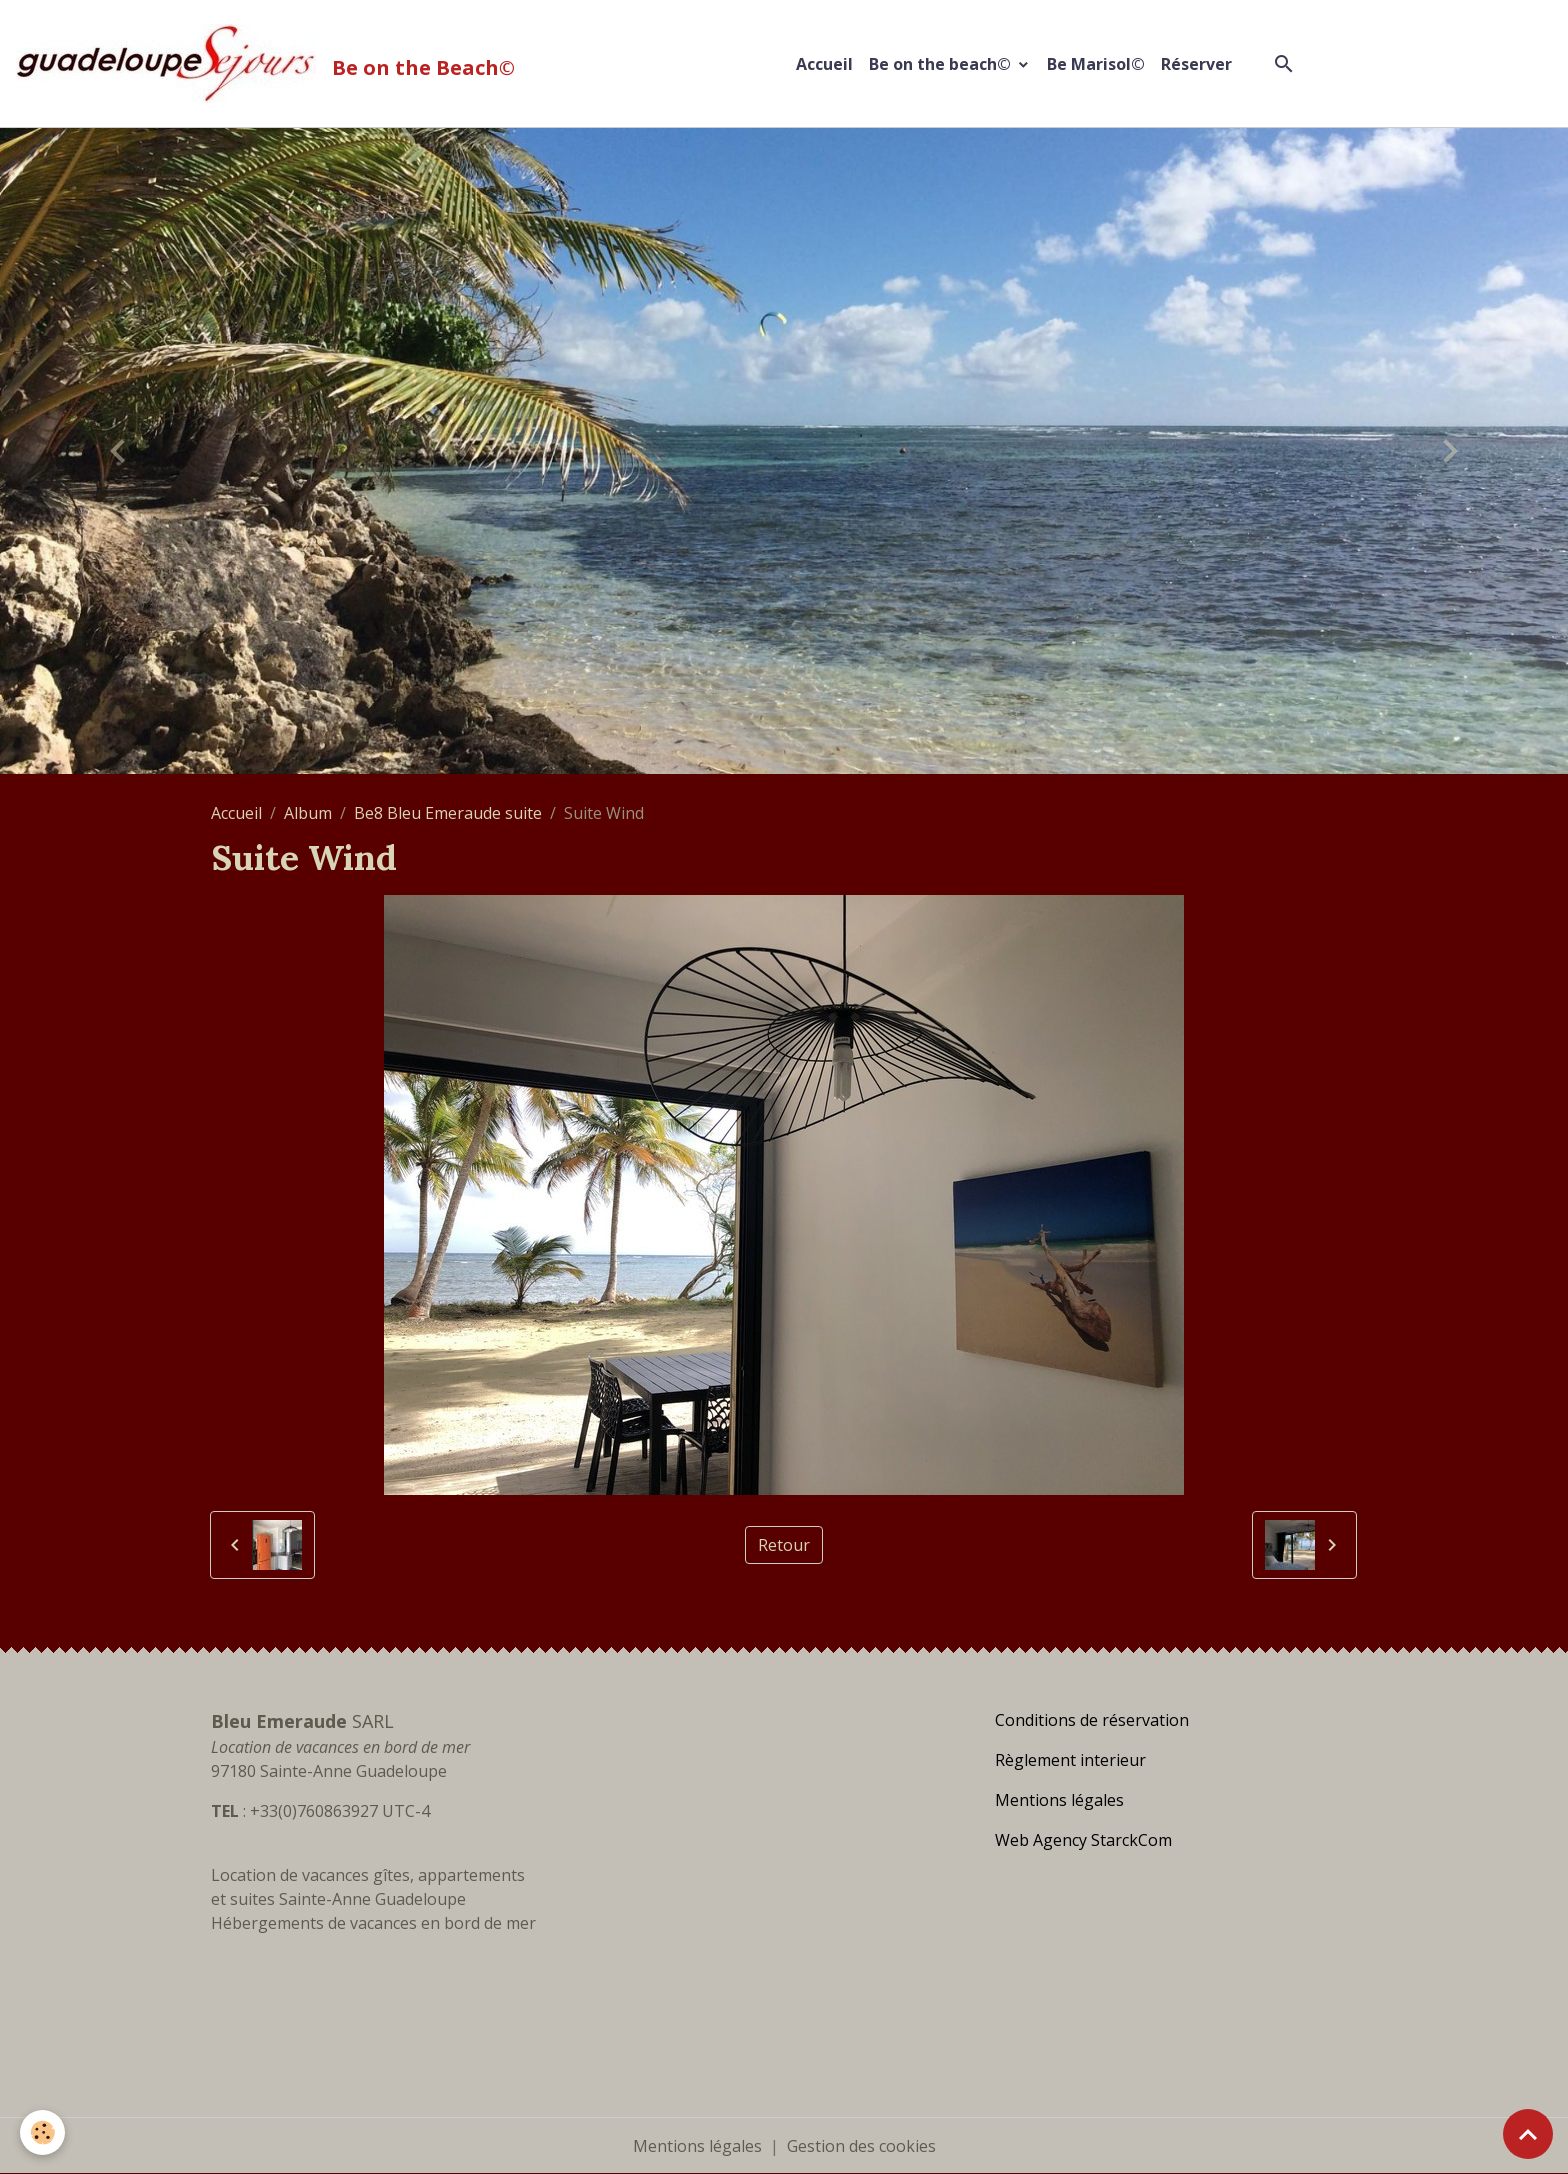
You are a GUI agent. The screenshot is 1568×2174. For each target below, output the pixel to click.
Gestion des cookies (861, 2146)
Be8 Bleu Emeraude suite (448, 813)
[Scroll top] (1528, 2134)
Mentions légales (697, 2146)
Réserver (1196, 64)
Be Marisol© (1096, 64)
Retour (784, 1545)
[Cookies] (42, 2132)
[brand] (269, 63)
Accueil (824, 64)
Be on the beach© (942, 64)
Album (308, 813)
